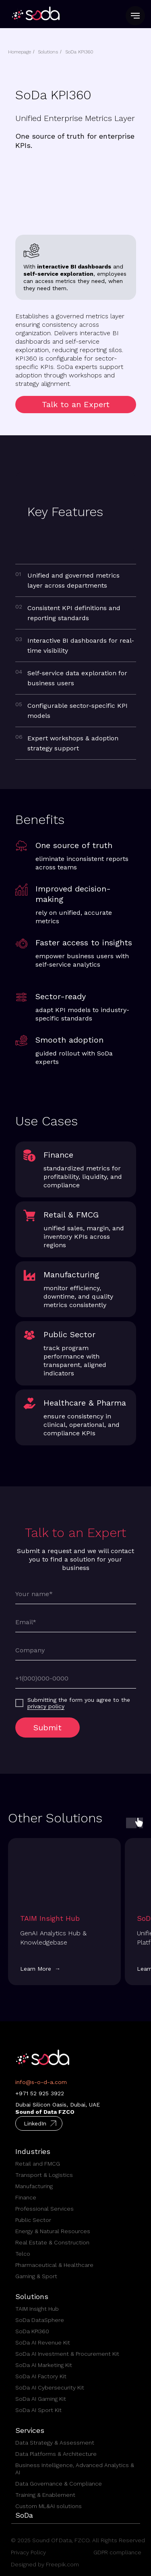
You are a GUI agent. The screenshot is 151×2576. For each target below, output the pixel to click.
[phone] (75, 1678)
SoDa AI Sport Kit (38, 2410)
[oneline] (75, 1650)
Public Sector (33, 2220)
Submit (47, 1727)
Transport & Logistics (44, 2175)
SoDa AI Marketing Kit (43, 2365)
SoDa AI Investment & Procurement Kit (67, 2354)
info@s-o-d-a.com (41, 2082)
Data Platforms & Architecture (56, 2454)
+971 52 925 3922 (39, 2093)
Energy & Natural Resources (52, 2231)
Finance (25, 2197)
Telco (22, 2253)
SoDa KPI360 (79, 52)
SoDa (24, 2515)
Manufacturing (34, 2186)
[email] (75, 1622)
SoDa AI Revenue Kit (42, 2342)
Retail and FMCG (37, 2163)
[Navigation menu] (135, 15)
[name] (75, 1594)
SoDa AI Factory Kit (40, 2376)
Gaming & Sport (36, 2276)
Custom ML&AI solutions (48, 2506)
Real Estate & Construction (52, 2242)
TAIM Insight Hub (37, 2308)
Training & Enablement (45, 2495)
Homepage (19, 52)
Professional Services (44, 2208)
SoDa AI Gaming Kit (40, 2399)
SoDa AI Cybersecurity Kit (49, 2387)
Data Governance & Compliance (58, 2483)
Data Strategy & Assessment (54, 2442)
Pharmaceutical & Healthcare (54, 2265)
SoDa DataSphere (39, 2320)
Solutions (48, 52)
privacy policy (45, 1706)
